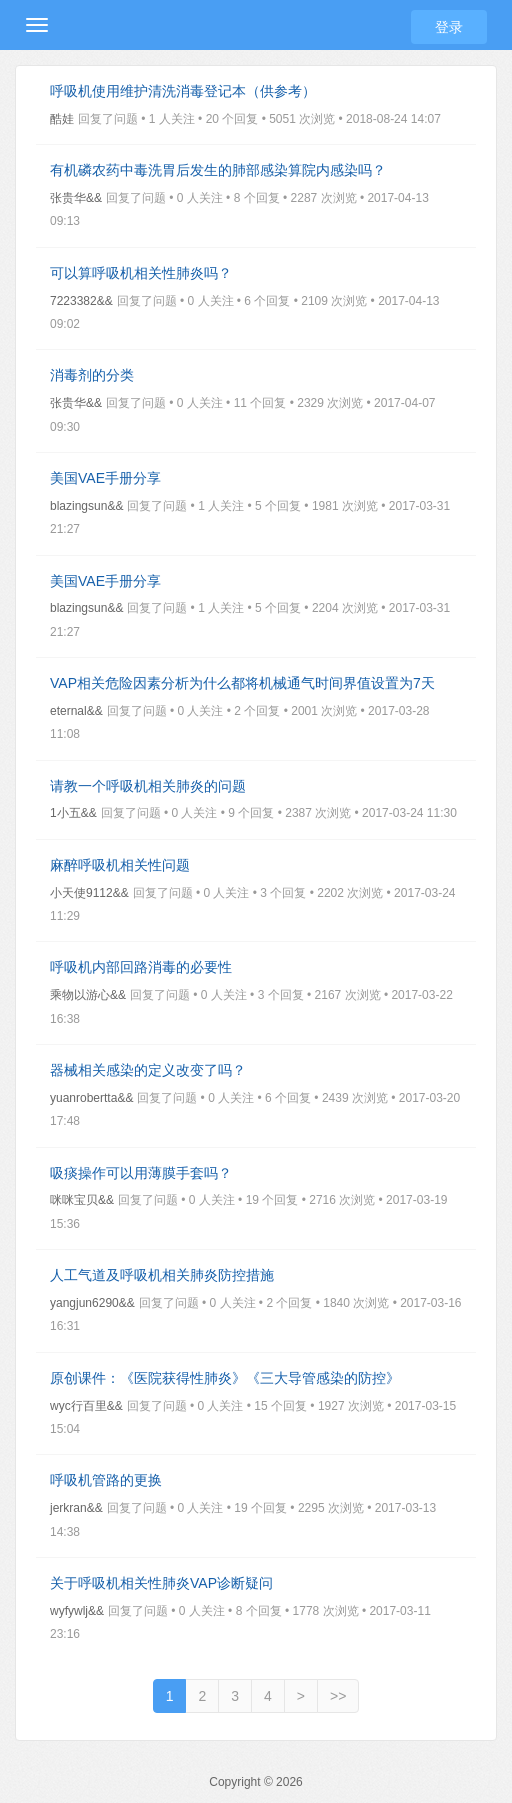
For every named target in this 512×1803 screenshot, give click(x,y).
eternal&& (76, 711)
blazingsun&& (86, 506)
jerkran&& (76, 1508)
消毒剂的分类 (92, 375)
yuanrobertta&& (91, 1098)
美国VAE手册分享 (105, 478)
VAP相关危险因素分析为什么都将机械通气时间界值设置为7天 (242, 683)
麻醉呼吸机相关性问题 (120, 865)
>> (338, 1696)
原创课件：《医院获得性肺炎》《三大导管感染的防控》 (225, 1378)
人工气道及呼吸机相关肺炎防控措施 (162, 1275)
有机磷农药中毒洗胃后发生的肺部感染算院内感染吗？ (218, 170)
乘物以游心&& (88, 995)
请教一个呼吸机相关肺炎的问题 (148, 786)
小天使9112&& (89, 893)
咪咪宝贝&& (82, 1200)
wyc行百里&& (86, 1406)
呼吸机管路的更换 (106, 1480)
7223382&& (81, 301)
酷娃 (62, 119)
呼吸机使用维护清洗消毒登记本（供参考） (183, 91)
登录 (449, 27)
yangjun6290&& (92, 1303)
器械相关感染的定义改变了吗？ (148, 1070)
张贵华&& (76, 198)
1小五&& (73, 813)
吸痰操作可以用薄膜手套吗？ (141, 1173)
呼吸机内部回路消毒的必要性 (141, 967)
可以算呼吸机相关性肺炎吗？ (141, 273)
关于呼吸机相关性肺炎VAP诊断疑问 (161, 1583)
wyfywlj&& (77, 1611)
